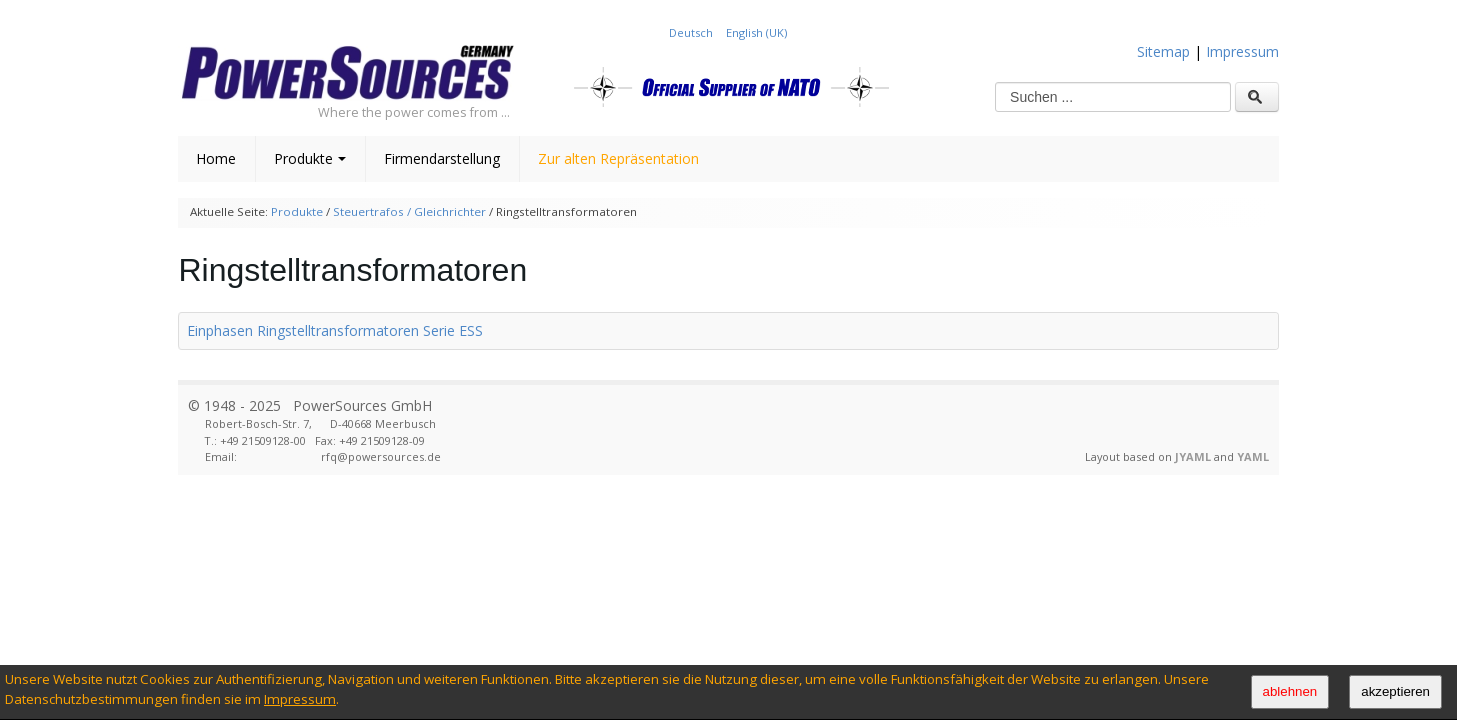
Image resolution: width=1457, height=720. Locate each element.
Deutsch (692, 32)
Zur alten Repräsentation (618, 158)
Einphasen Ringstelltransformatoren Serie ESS (335, 330)
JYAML (1193, 456)
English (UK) (756, 32)
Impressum (300, 699)
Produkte (310, 158)
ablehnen (1290, 691)
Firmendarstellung (442, 158)
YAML (1253, 456)
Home (216, 158)
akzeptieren (1395, 691)
